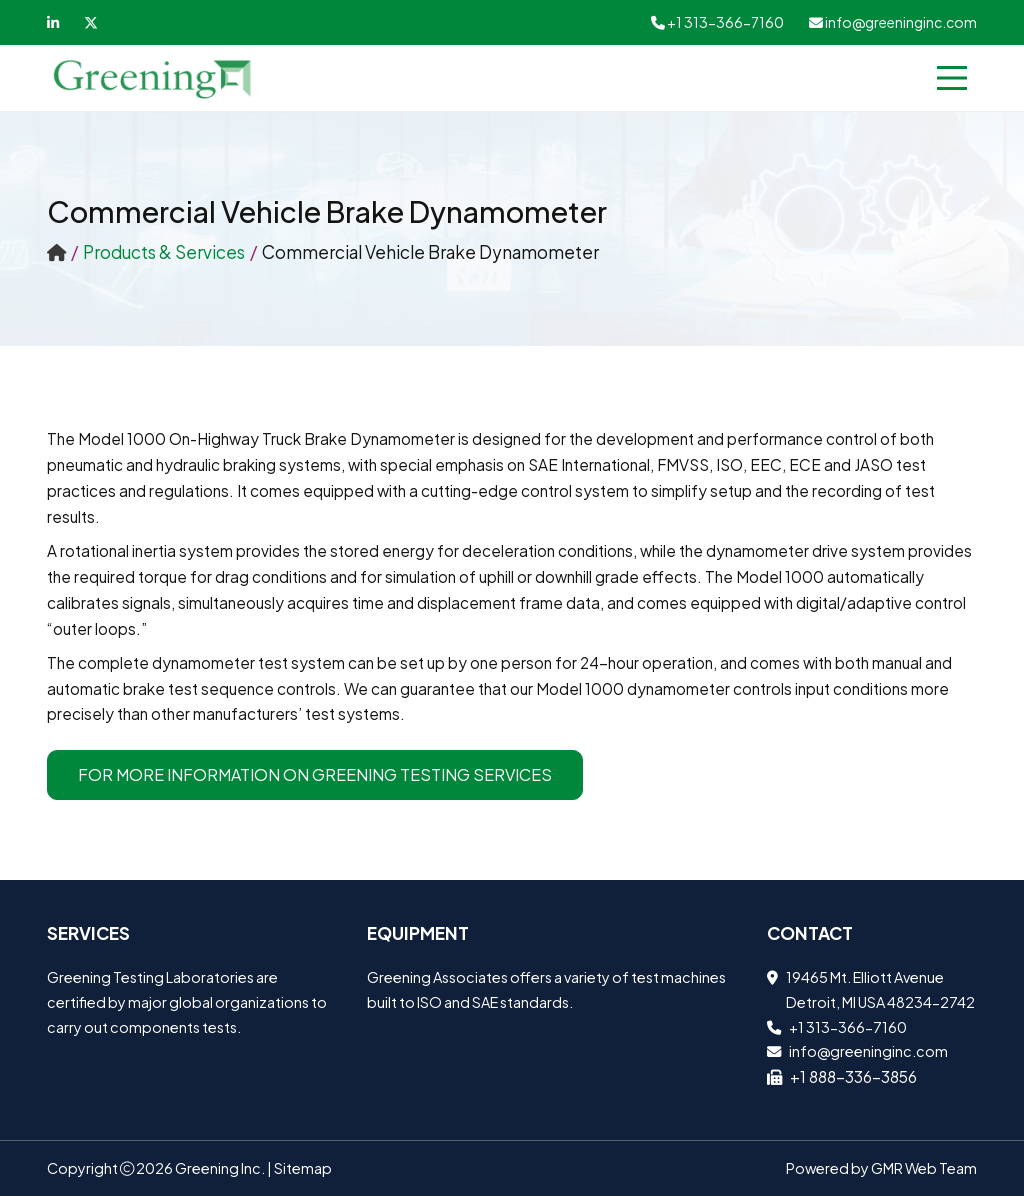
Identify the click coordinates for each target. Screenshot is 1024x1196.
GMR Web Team (924, 1168)
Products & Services (164, 252)
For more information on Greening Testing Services (315, 774)
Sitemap (303, 1168)
